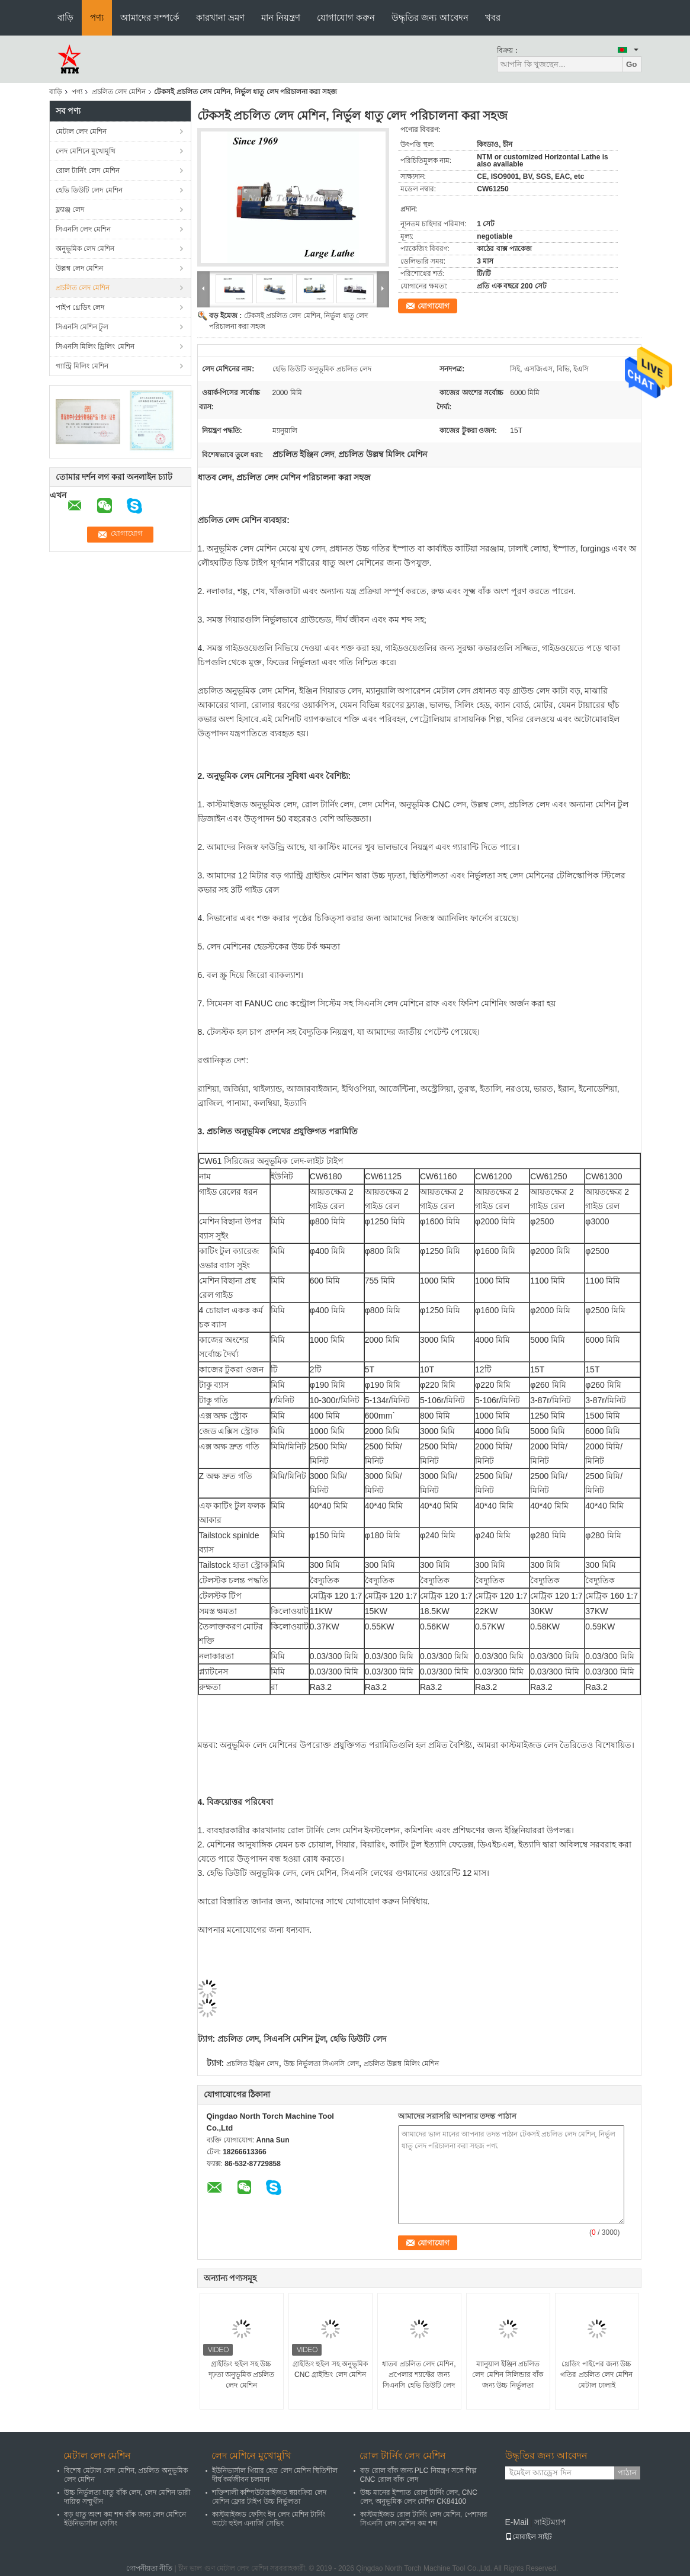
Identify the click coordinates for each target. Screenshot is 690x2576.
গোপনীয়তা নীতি (149, 2568)
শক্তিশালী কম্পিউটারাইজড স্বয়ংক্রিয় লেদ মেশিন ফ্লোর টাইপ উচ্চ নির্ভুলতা (269, 2497)
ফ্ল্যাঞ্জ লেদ (70, 210)
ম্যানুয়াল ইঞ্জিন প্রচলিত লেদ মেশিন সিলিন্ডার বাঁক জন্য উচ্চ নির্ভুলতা (507, 2374)
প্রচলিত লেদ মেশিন (119, 92)
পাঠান (627, 2472)
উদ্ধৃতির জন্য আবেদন (429, 17)
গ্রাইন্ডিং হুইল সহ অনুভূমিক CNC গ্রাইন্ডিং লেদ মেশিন (330, 2369)
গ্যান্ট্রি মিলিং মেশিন (82, 366)
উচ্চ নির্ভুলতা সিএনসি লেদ (321, 2063)
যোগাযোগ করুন (346, 17)
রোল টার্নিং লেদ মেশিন (88, 170)
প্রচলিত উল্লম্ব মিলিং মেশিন (401, 2063)
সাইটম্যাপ (550, 2522)
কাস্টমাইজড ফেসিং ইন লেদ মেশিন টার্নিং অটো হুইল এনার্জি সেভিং (269, 2518)
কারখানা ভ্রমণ (220, 17)
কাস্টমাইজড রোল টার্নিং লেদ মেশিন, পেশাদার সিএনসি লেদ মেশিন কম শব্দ (423, 2518)
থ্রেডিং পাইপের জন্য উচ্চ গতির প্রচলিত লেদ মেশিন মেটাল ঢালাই (596, 2374)
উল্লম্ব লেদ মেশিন (80, 268)
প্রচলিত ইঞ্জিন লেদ (252, 2063)
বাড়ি (65, 17)
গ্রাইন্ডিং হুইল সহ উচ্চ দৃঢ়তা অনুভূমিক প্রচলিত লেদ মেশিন (241, 2374)
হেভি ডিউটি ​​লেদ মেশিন (89, 190)
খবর (492, 17)
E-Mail (517, 2522)
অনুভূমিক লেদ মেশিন (85, 249)
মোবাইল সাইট (528, 2537)
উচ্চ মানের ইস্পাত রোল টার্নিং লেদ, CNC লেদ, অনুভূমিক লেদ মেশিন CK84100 (418, 2497)
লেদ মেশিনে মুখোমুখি (86, 151)
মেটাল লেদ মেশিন (81, 131)
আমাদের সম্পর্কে (149, 17)
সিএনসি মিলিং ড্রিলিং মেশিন (95, 346)
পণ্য (97, 17)
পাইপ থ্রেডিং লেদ (80, 307)
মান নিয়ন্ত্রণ (280, 17)
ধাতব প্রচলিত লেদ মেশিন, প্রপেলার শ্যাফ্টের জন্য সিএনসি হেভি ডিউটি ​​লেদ (418, 2374)
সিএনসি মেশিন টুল (82, 327)
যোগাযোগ (434, 305)
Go (631, 64)
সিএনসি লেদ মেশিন (83, 229)
